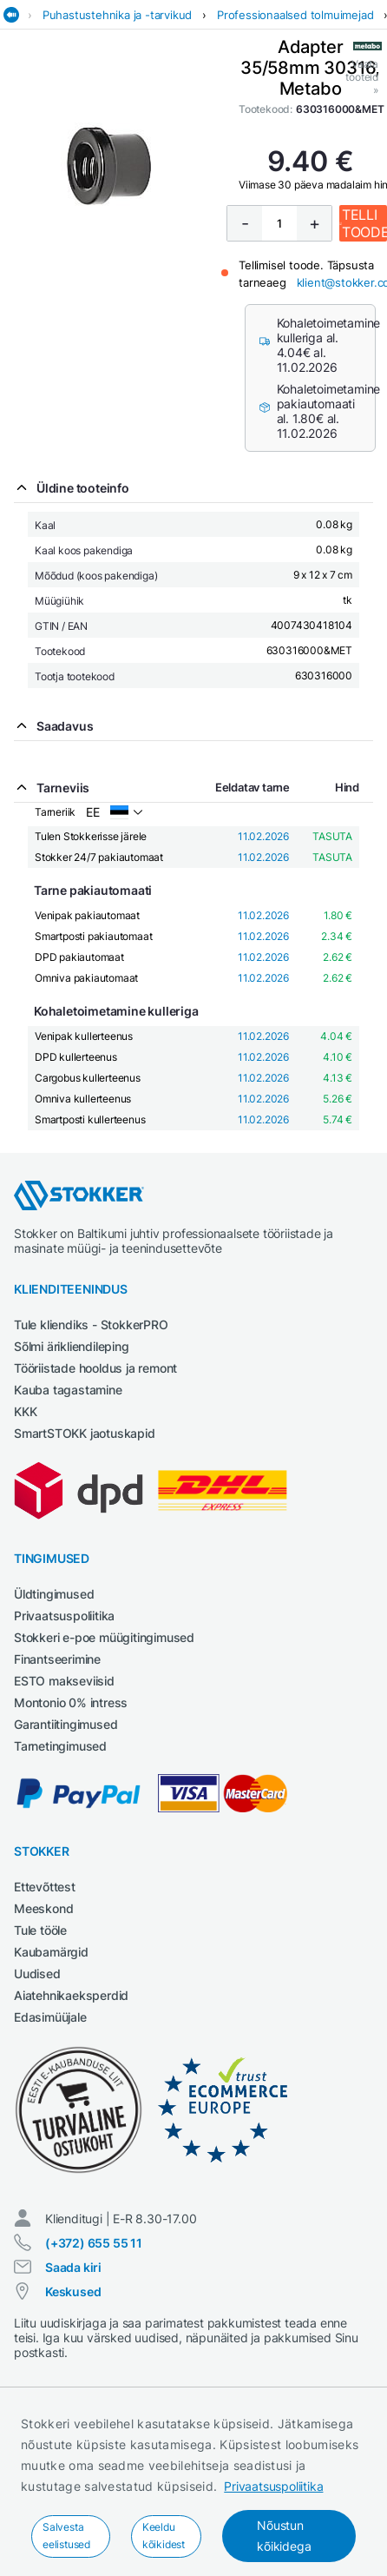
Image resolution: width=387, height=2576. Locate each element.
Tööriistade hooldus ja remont (95, 1368)
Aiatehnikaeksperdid (71, 1995)
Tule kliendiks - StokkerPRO (91, 1324)
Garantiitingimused (65, 1724)
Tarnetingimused (60, 1745)
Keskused (73, 2291)
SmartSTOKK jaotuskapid (84, 1433)
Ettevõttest (44, 1886)
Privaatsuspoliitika (273, 2486)
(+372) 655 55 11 (93, 2242)
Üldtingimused (54, 1593)
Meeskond (43, 1908)
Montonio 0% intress (71, 1702)
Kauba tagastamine (68, 1389)
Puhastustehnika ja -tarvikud (117, 15)
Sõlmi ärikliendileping (71, 1346)
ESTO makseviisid (64, 1680)
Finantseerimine (57, 1659)
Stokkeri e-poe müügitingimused (104, 1637)
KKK (25, 1411)
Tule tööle (40, 1930)
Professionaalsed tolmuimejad (295, 15)
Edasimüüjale (50, 2017)
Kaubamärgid (51, 1951)
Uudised (37, 1973)
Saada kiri (73, 2267)
